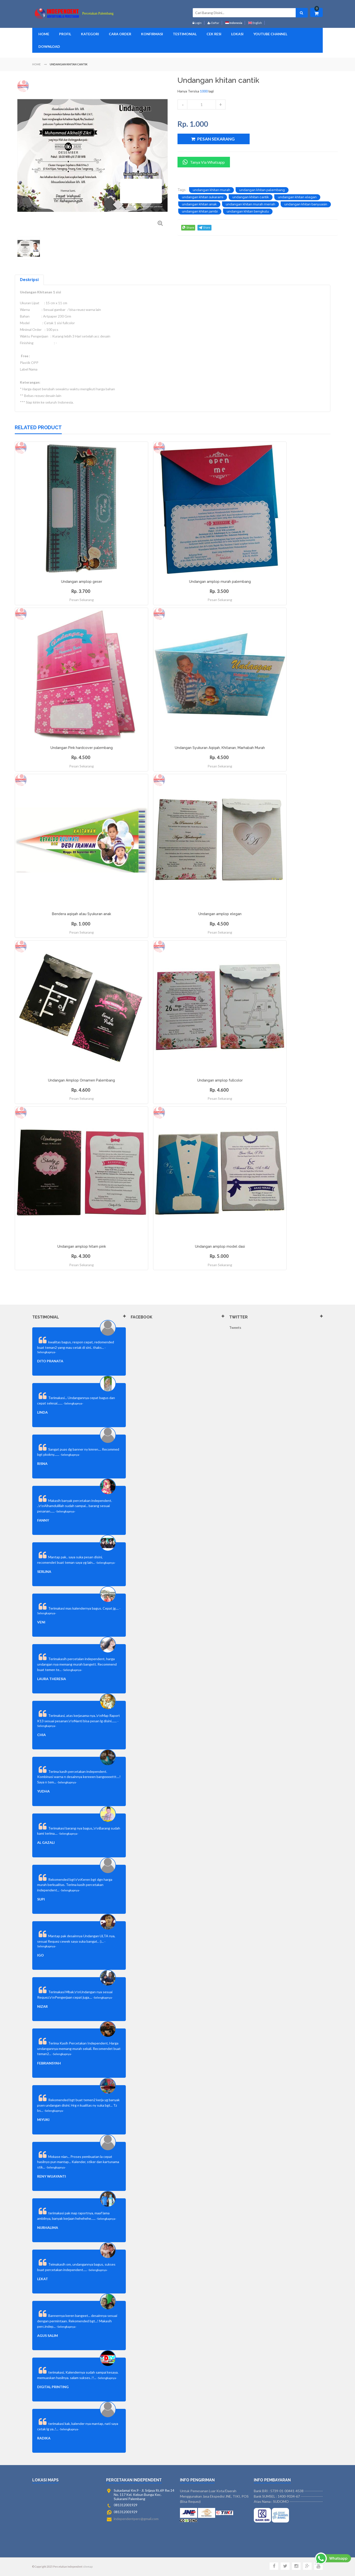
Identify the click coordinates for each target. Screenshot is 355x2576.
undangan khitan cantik (250, 197)
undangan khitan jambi (200, 211)
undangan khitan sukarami (202, 197)
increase (221, 104)
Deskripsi (29, 279)
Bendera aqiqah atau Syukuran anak (81, 914)
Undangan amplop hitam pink (81, 1246)
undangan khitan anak (199, 204)
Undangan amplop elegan (220, 914)
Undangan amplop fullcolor (220, 1080)
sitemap (88, 2566)
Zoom (160, 223)
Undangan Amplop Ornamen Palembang (81, 1080)
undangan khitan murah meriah (250, 204)
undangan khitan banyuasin (305, 204)
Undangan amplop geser (81, 582)
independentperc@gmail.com (136, 2519)
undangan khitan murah (211, 190)
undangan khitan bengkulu (248, 211)
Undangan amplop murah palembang (220, 582)
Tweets (235, 1327)
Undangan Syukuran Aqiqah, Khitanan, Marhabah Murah (220, 748)
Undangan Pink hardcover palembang (81, 748)
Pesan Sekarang (81, 600)
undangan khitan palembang (262, 190)
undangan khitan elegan (297, 197)
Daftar (213, 22)
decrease (182, 104)
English (255, 22)
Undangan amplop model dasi (220, 1246)
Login (197, 22)
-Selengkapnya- (73, 1403)
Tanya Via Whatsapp (204, 162)
